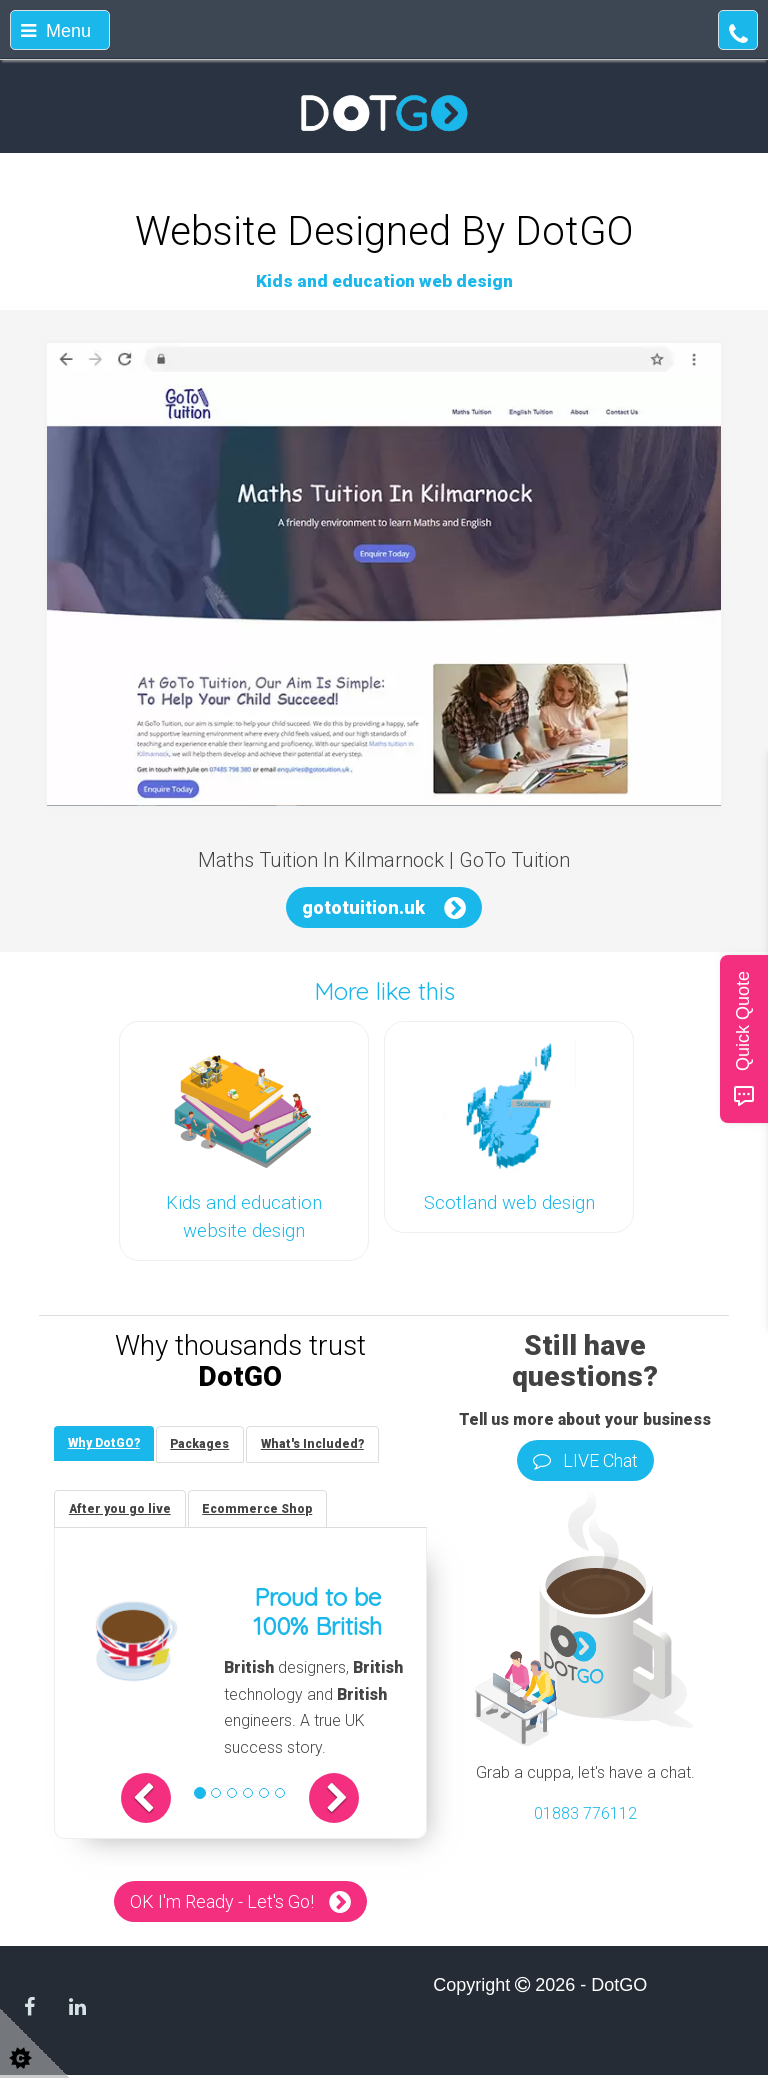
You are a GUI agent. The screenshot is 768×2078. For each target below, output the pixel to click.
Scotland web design (509, 1203)
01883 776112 (585, 1813)
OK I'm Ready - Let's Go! (222, 1904)
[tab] (105, 1444)
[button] (154, 1801)
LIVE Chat (585, 1460)
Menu (56, 31)
